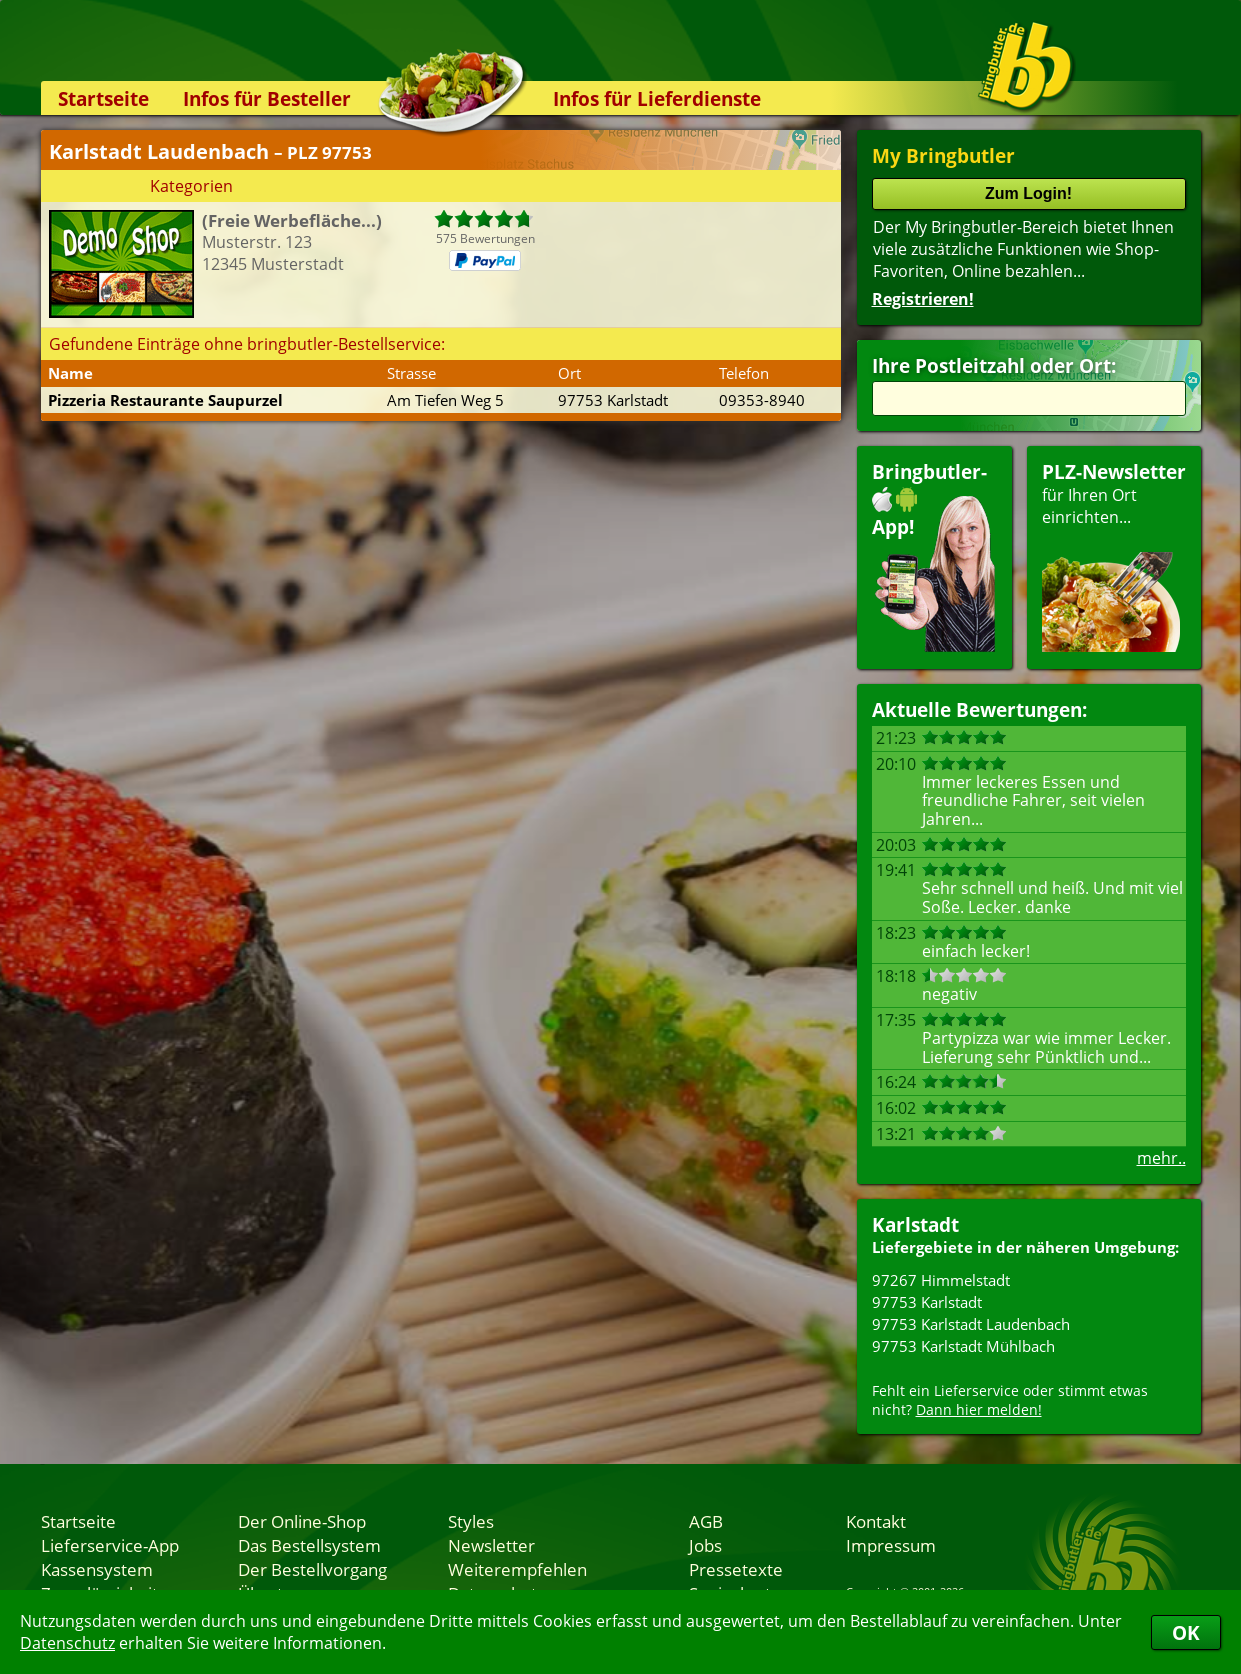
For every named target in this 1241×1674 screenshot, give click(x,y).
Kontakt (876, 1521)
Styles (471, 1521)
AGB (706, 1521)
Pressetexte (736, 1569)
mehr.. (1161, 1158)
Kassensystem (97, 1569)
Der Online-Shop (302, 1521)
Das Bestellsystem (309, 1545)
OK (1186, 1632)
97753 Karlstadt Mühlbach (963, 1346)
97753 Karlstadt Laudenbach (971, 1324)
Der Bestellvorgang (312, 1569)
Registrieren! (923, 299)
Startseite (103, 98)
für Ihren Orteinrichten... (1114, 555)
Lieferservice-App (110, 1545)
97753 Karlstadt (927, 1302)
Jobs (705, 1545)
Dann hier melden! (979, 1409)
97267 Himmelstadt (941, 1280)
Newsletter (491, 1545)
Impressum (891, 1545)
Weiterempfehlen (517, 1569)
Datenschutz (67, 1643)
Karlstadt (915, 1224)
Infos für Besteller (267, 98)
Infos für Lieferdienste (657, 98)
